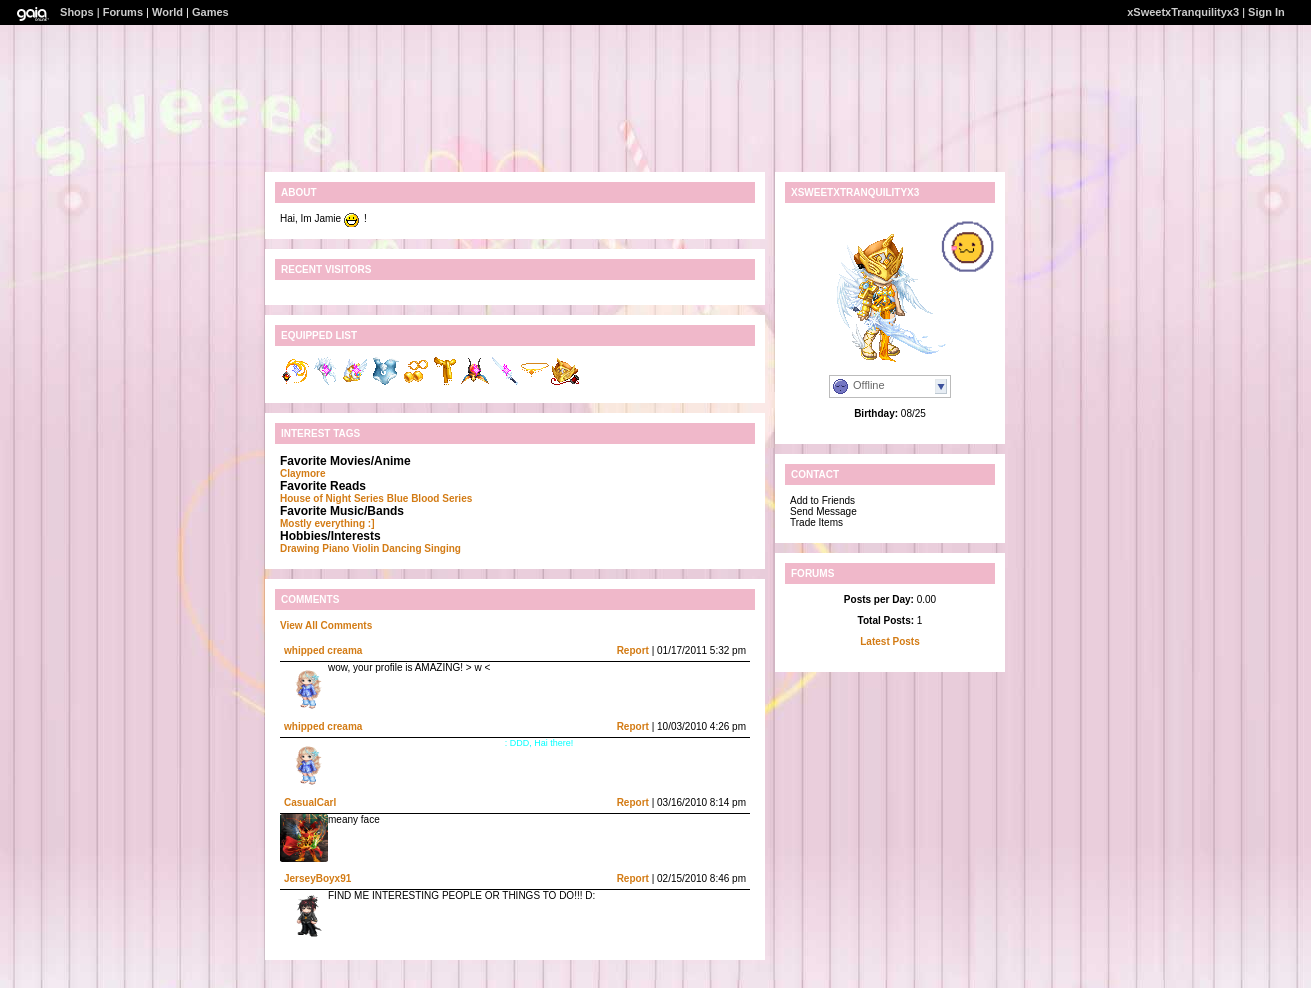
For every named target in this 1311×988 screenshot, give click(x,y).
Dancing (401, 548)
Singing (442, 548)
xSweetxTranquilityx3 (1183, 12)
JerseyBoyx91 (317, 878)
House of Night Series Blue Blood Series (376, 498)
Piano (335, 548)
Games (210, 12)
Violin (365, 548)
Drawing (299, 548)
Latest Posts (889, 641)
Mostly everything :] (327, 523)
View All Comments (326, 625)
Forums (123, 12)
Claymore (303, 473)
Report (633, 650)
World (167, 12)
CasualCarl (310, 802)
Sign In (1266, 12)
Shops (77, 12)
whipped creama (323, 650)
